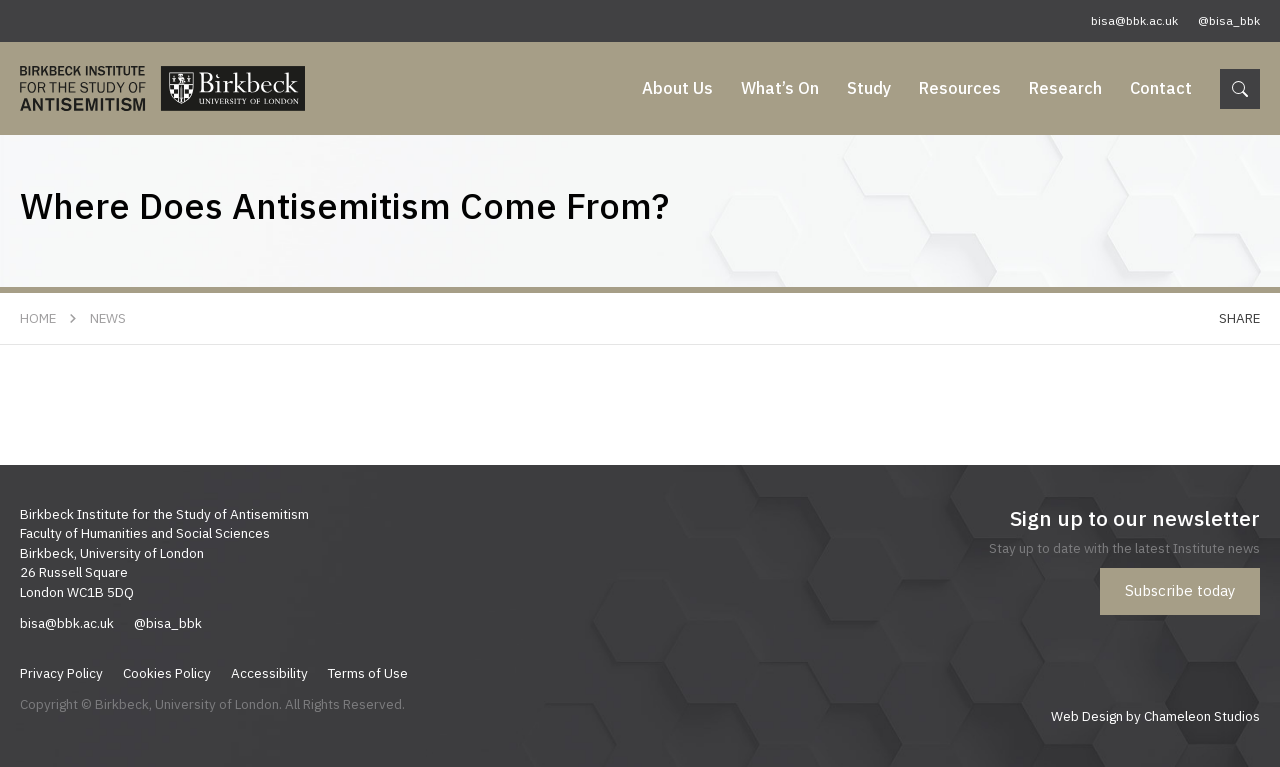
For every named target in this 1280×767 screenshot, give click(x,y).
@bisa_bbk (1229, 20)
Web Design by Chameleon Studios (1155, 716)
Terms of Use (368, 673)
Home (38, 318)
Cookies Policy (167, 673)
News (108, 318)
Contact (1161, 88)
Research (1065, 88)
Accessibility (269, 673)
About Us (677, 88)
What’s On (780, 88)
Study (869, 88)
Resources (960, 88)
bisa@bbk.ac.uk (1134, 20)
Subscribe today (1180, 590)
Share (1239, 318)
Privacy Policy (61, 673)
